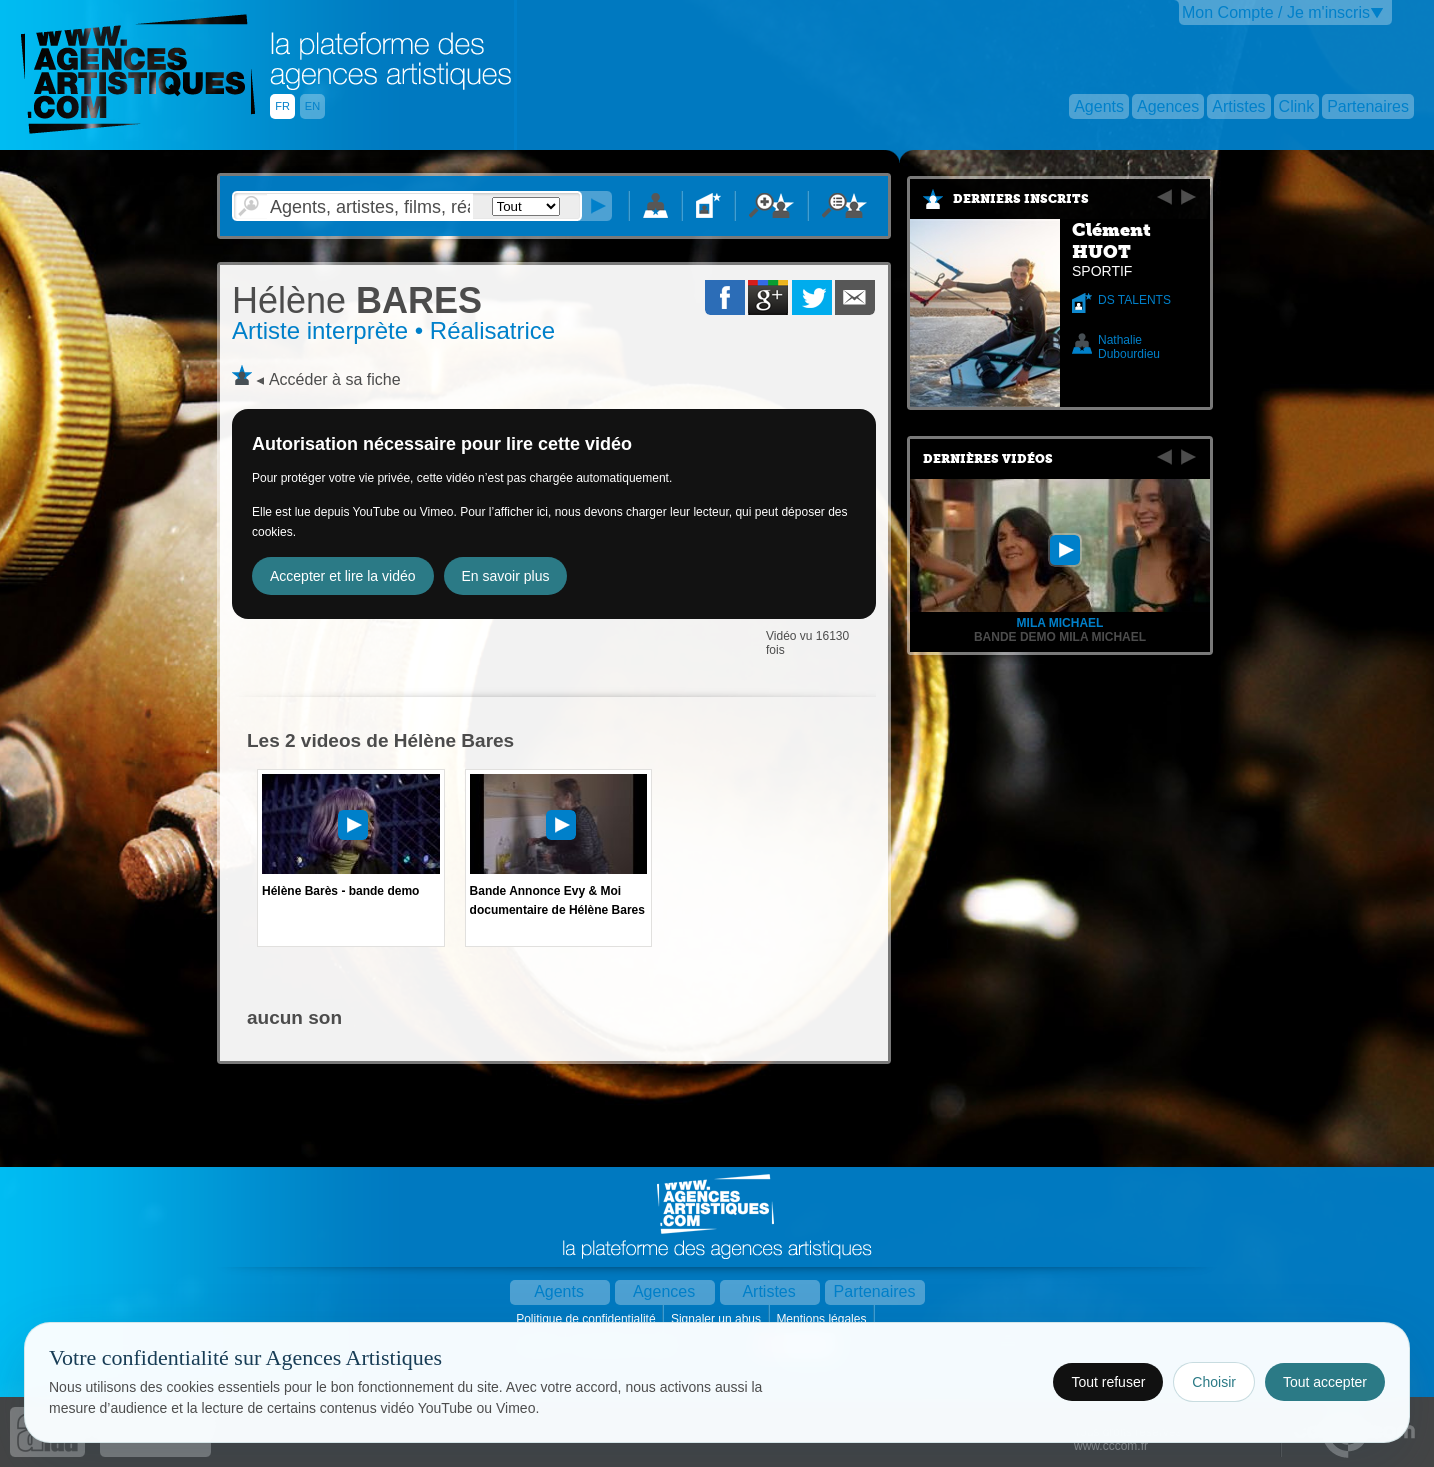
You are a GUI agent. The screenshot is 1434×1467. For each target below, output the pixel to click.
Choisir (1214, 1382)
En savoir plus (506, 576)
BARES (357, 300)
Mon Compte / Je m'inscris (1276, 12)
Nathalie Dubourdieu (1129, 347)
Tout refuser (1108, 1382)
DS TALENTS (1134, 300)
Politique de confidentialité (587, 1319)
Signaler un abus (717, 1319)
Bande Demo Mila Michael (1060, 637)
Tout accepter (1325, 1382)
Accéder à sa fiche (335, 379)
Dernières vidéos (988, 459)
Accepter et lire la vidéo (343, 576)
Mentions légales (822, 1319)
